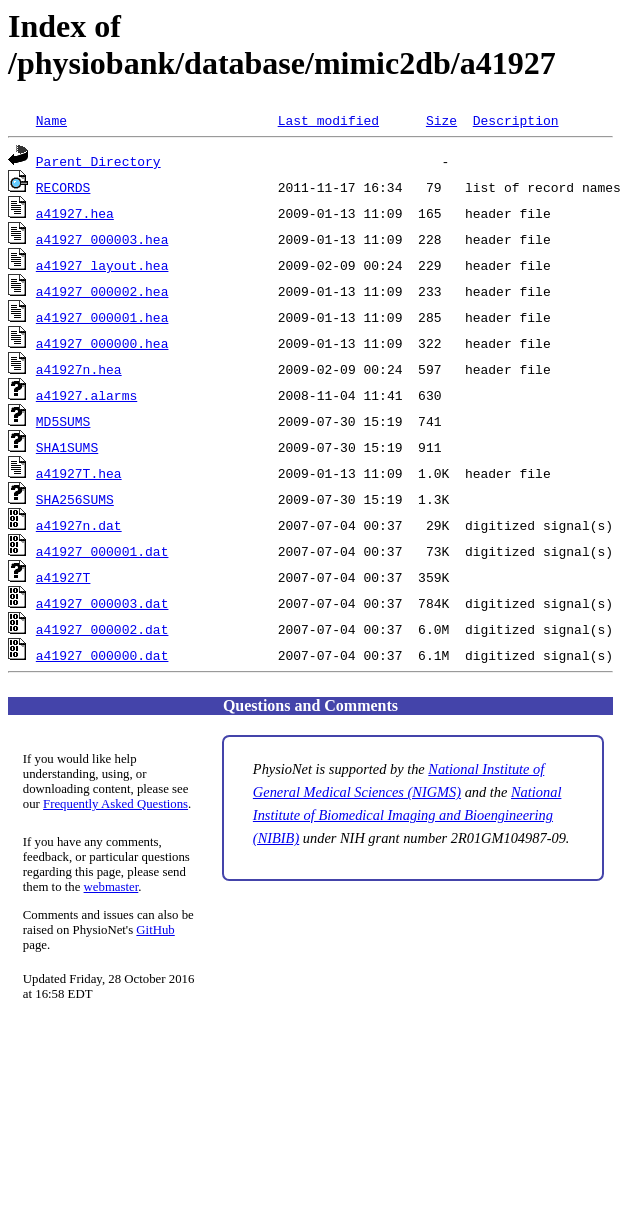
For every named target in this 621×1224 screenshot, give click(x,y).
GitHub (155, 930)
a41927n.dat (79, 525)
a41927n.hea (79, 369)
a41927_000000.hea (102, 343)
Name (51, 120)
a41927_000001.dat (102, 551)
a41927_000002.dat (102, 629)
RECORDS (63, 187)
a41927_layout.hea (102, 265)
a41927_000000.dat (102, 655)
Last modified (328, 120)
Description (516, 120)
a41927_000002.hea (102, 291)
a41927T (63, 577)
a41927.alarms (86, 395)
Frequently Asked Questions (115, 804)
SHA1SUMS (67, 447)
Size (441, 120)
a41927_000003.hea (102, 239)
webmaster (111, 887)
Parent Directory (98, 161)
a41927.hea (75, 213)
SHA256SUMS (75, 499)
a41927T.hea (79, 473)
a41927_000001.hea (102, 317)
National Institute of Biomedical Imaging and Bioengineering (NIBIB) (407, 815)
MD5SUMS (63, 421)
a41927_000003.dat (102, 603)
